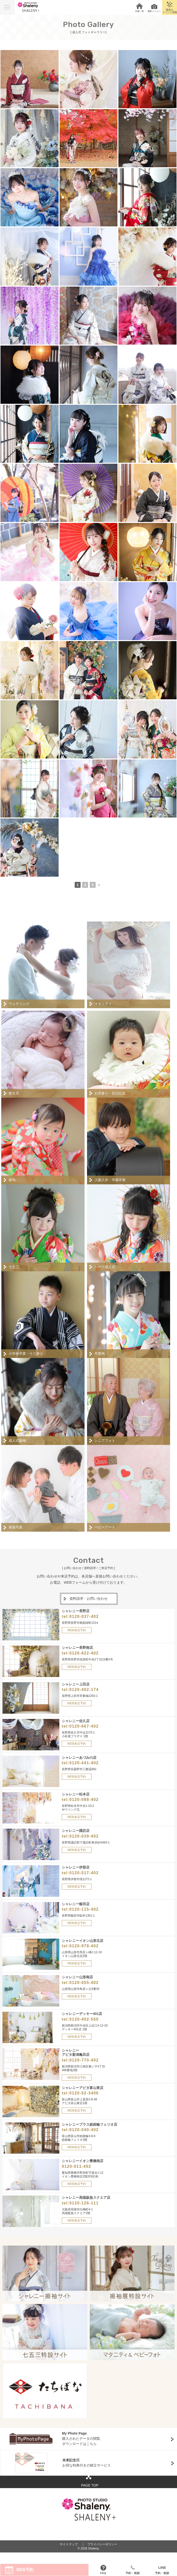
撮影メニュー (154, 6)
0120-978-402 (84, 1946)
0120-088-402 (84, 1799)
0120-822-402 (84, 1653)
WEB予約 (24, 2570)
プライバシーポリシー (102, 2544)
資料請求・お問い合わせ (88, 1598)
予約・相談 (133, 2573)
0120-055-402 (84, 1982)
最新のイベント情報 (169, 7)
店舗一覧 (139, 6)
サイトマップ (69, 2544)
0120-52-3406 (84, 2093)
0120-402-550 (84, 2019)
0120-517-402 (84, 1873)
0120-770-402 (84, 2060)
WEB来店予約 (76, 1630)
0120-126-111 (84, 2203)
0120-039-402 (84, 1836)
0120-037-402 (84, 1616)
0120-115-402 (84, 1909)
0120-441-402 (84, 1763)
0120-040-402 (84, 2130)
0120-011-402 (76, 2166)
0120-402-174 (84, 1689)
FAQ (103, 2573)
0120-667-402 (84, 1726)
